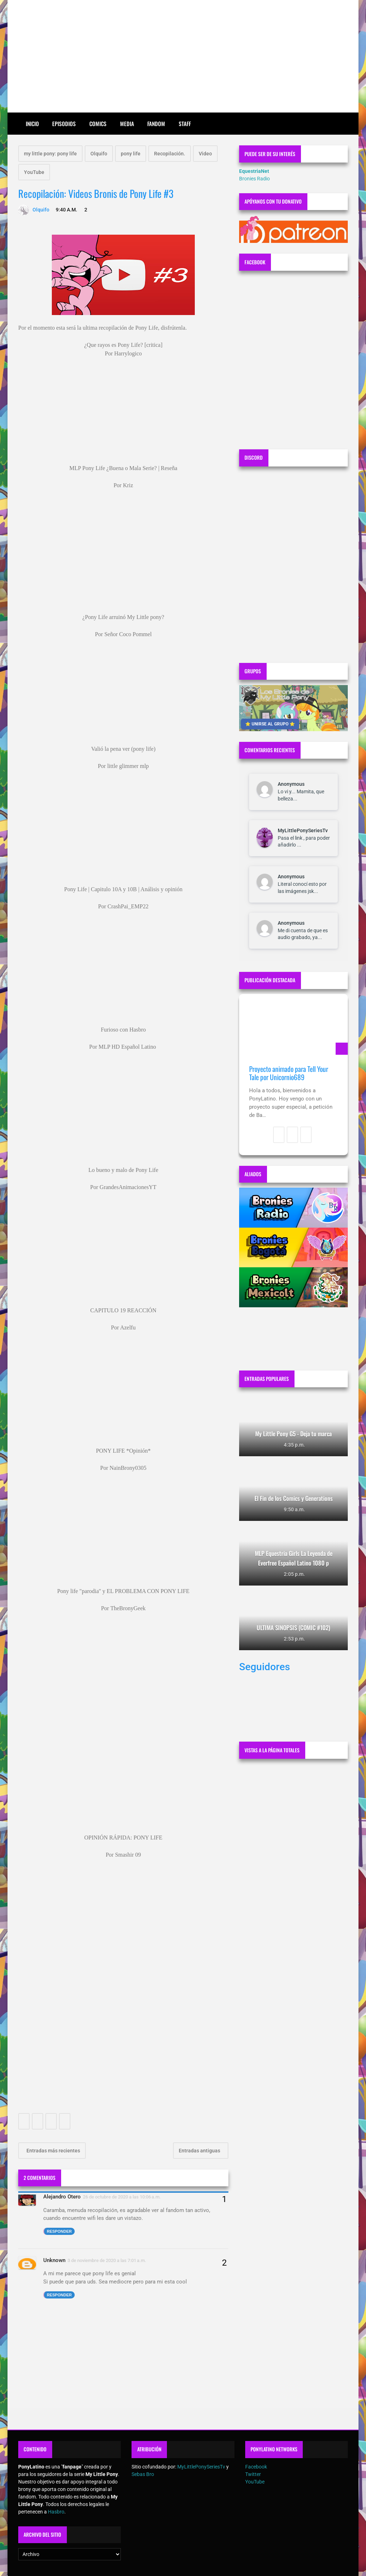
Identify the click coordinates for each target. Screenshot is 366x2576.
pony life (130, 153)
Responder (59, 2231)
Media (127, 124)
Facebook (256, 2467)
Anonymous (291, 784)
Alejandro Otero (62, 2196)
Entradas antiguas (200, 2150)
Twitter (253, 2474)
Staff (185, 124)
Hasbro (56, 2512)
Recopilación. (169, 153)
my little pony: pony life (50, 153)
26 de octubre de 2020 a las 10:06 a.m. (122, 2197)
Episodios (64, 124)
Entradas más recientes (52, 2150)
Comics (98, 124)
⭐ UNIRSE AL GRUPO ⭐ (270, 724)
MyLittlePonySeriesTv (303, 830)
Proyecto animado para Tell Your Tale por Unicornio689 (288, 1073)
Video (205, 153)
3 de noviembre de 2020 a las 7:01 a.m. (107, 2260)
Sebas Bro (143, 2474)
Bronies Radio (254, 178)
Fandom (156, 124)
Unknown (54, 2260)
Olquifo (98, 153)
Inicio (32, 124)
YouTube (34, 172)
